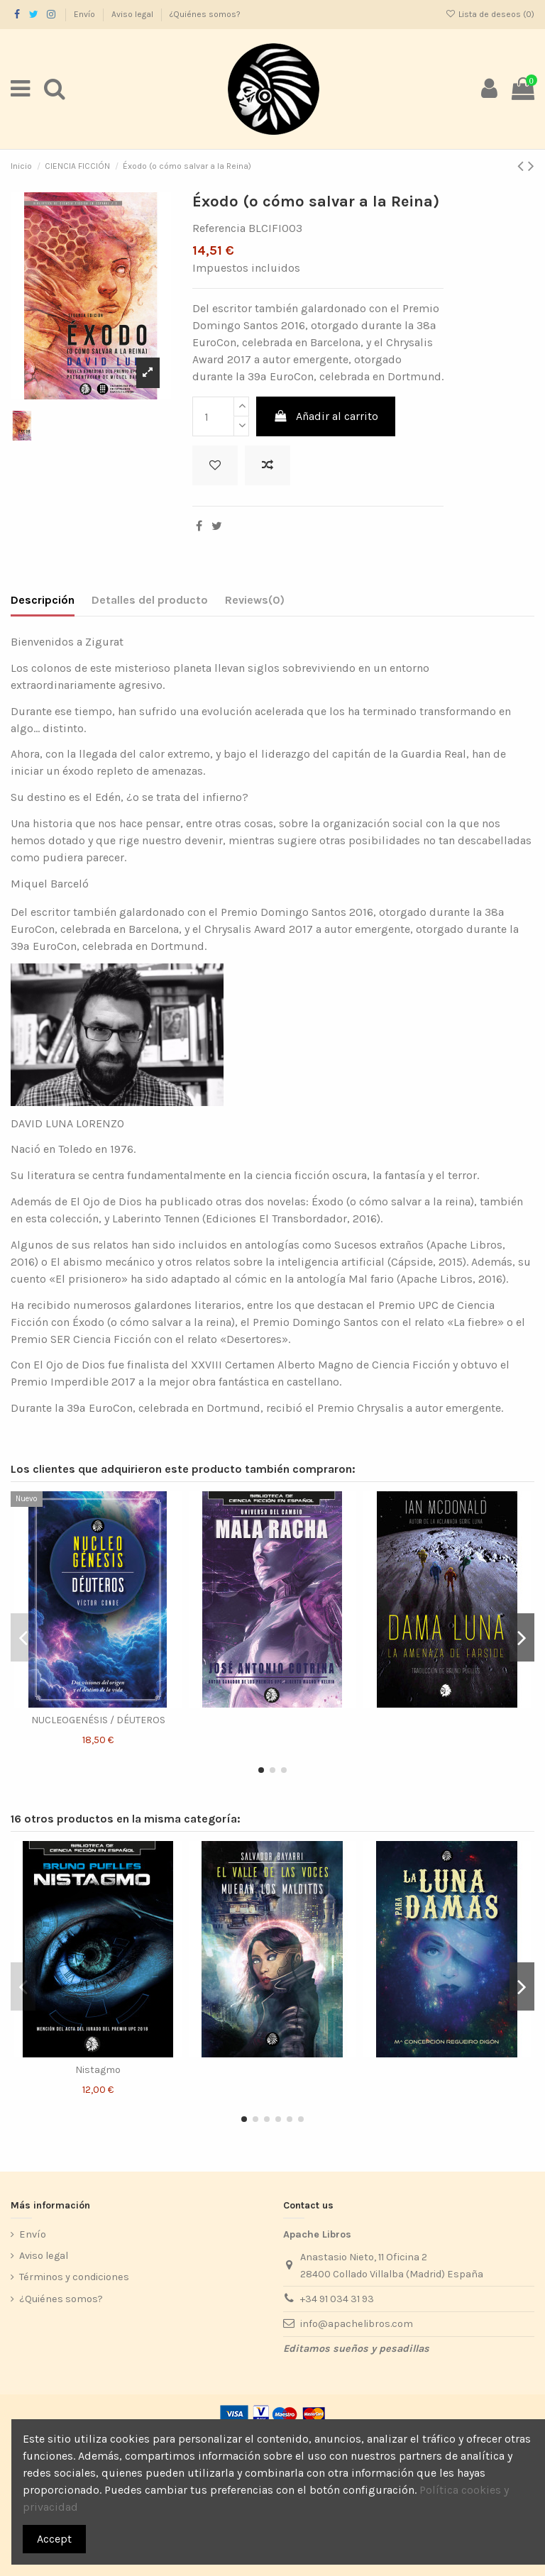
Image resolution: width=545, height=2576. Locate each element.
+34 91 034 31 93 (337, 2299)
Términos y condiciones (74, 2277)
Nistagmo (98, 2070)
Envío (85, 14)
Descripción (43, 600)
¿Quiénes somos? (205, 14)
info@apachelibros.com (356, 2324)
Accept (54, 2538)
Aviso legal (133, 14)
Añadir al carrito (326, 416)
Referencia (219, 228)
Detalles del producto (150, 600)
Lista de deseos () (490, 14)
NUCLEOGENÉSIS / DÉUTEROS (98, 1720)
